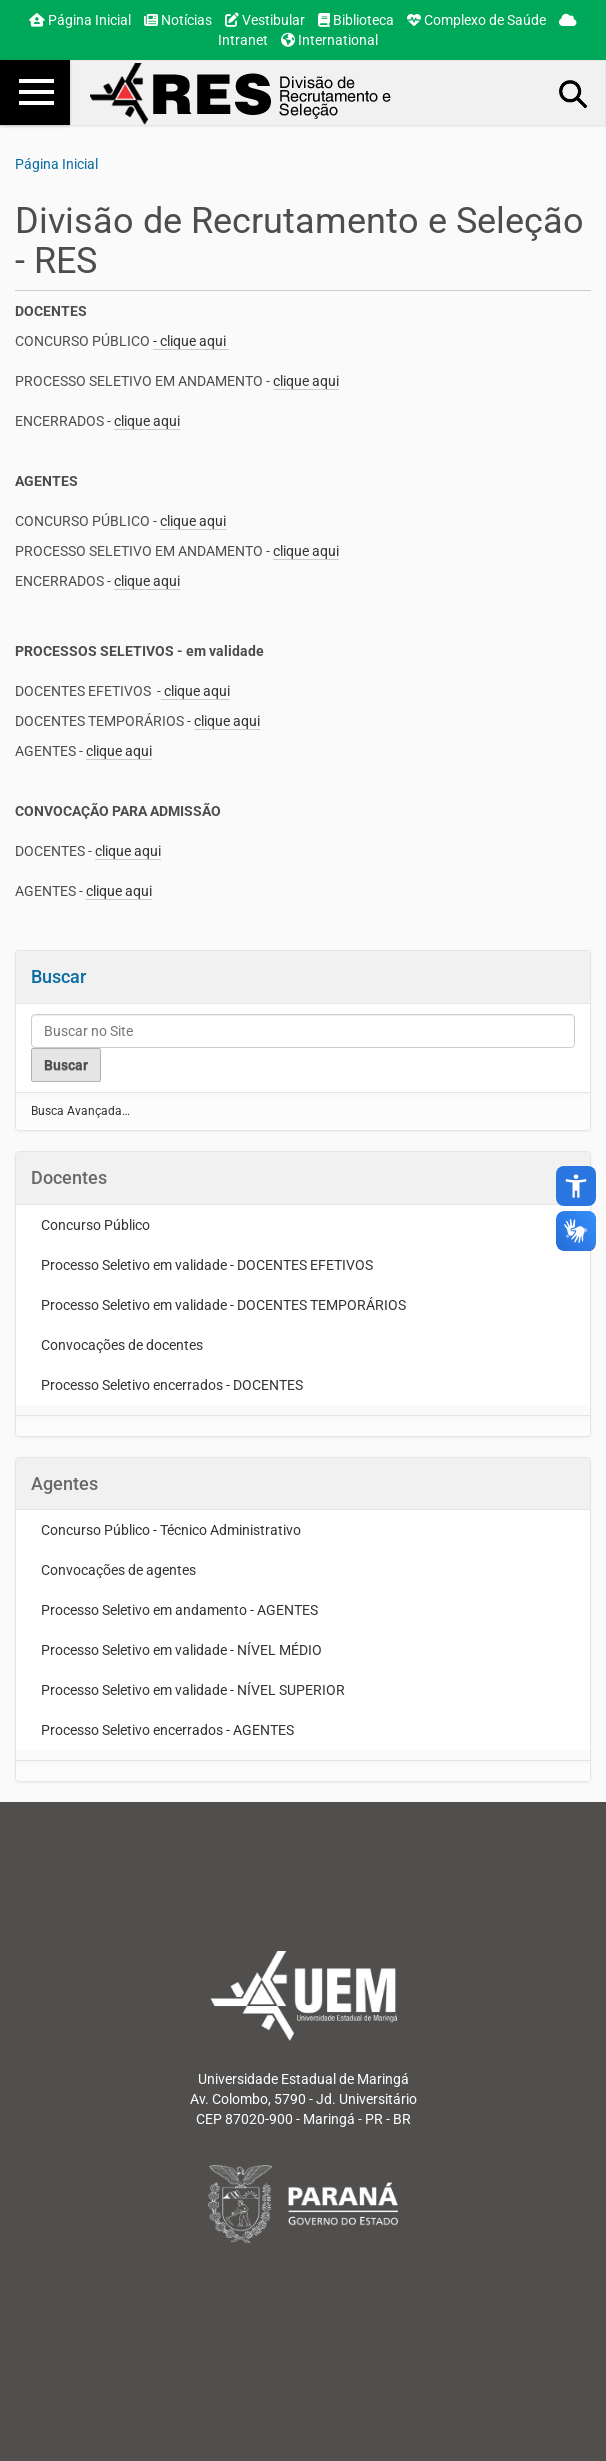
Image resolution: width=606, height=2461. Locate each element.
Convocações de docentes (122, 1345)
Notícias (178, 20)
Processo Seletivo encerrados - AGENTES (167, 1730)
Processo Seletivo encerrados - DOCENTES (172, 1385)
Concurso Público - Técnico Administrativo (171, 1530)
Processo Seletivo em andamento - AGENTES (179, 1610)
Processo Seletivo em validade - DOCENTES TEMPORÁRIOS (223, 1305)
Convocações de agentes (118, 1570)
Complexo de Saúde (476, 20)
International (329, 40)
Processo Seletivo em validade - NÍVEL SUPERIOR (193, 1690)
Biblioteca (356, 20)
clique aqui (306, 381)
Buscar (58, 976)
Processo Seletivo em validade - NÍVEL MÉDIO (181, 1650)
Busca (574, 93)
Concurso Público (95, 1225)
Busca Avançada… (80, 1111)
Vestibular (265, 20)
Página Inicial (80, 20)
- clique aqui (191, 341)
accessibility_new (576, 1186)
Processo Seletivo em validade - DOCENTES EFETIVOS (207, 1265)
